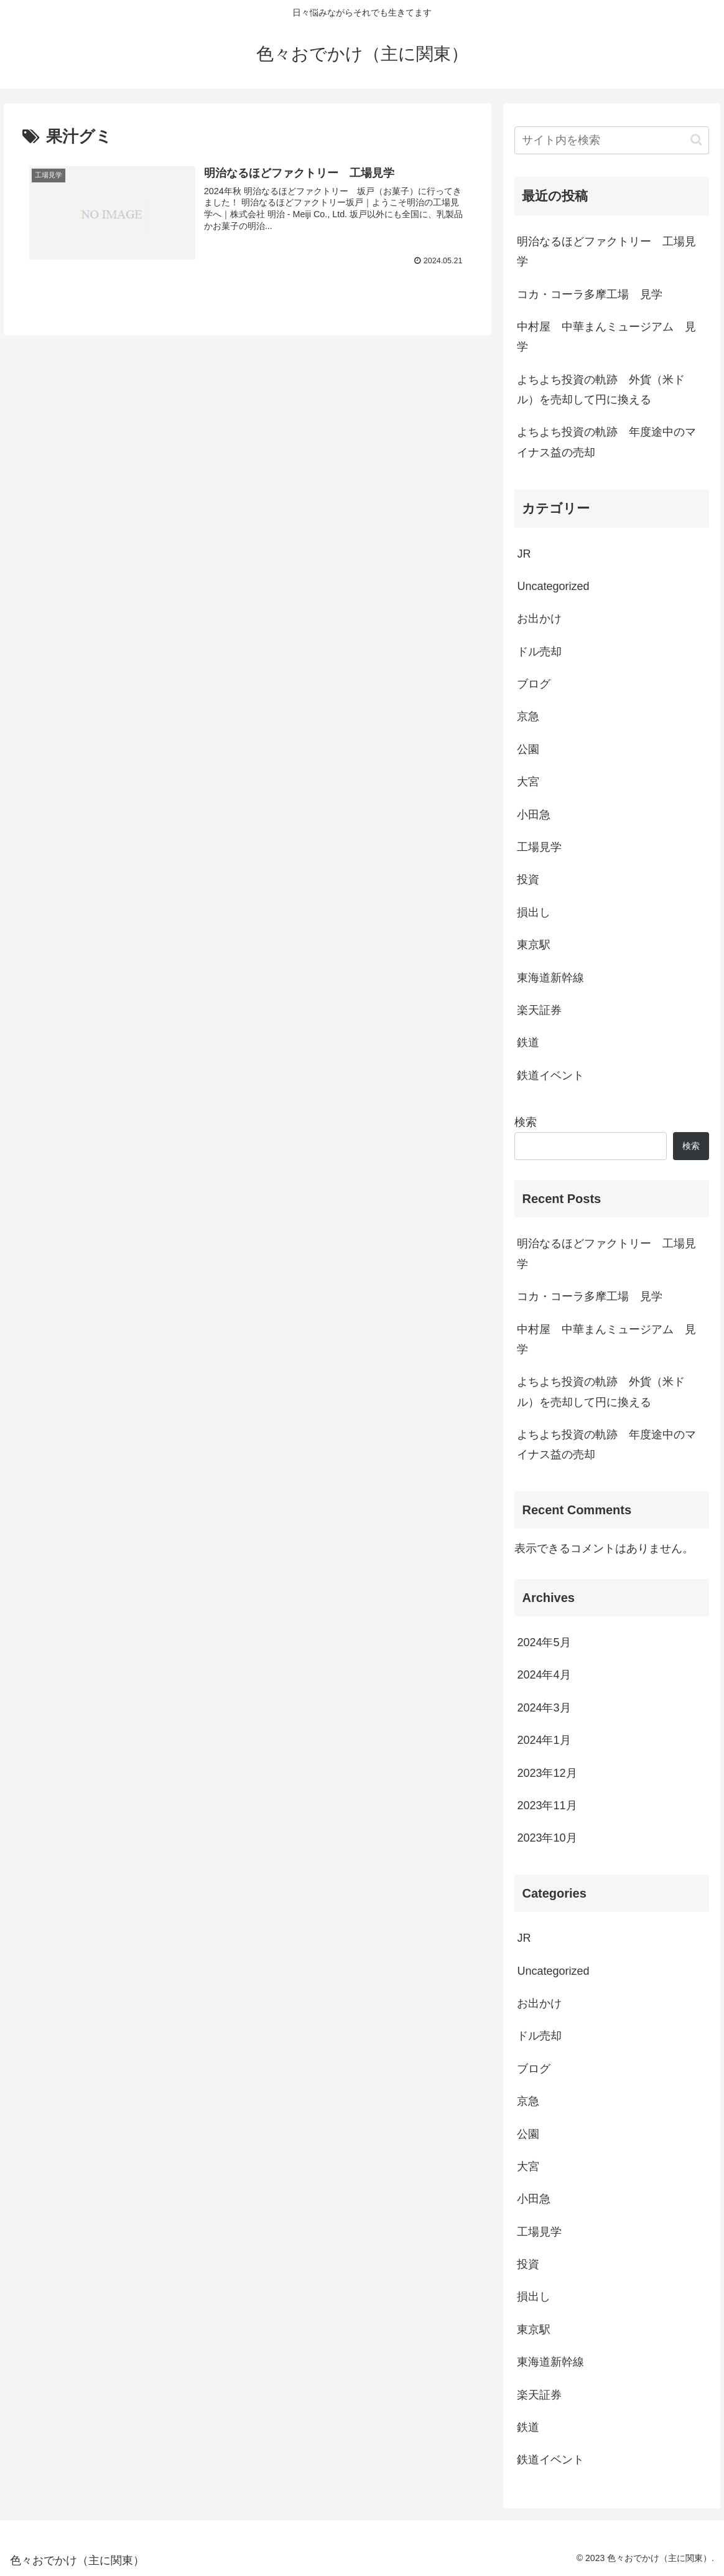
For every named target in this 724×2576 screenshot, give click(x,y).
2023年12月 (547, 1773)
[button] (696, 140)
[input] (611, 140)
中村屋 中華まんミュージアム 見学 (606, 337)
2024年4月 (543, 1675)
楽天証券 (539, 1010)
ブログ (533, 684)
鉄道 (528, 1042)
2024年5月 (543, 1642)
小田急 (533, 814)
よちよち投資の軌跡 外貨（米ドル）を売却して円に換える (601, 389)
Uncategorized (553, 586)
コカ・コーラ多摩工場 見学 (589, 294)
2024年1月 (543, 1740)
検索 (525, 1122)
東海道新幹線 (550, 978)
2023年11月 (547, 1805)
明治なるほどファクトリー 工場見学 (606, 251)
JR (524, 554)
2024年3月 (543, 1708)
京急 (528, 716)
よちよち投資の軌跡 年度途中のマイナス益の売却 (606, 442)
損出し (533, 912)
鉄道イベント (550, 1075)
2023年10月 (547, 1838)
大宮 (528, 781)
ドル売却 (539, 651)
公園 (528, 749)
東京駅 (533, 945)
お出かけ (539, 618)
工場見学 (539, 847)
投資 (528, 879)
